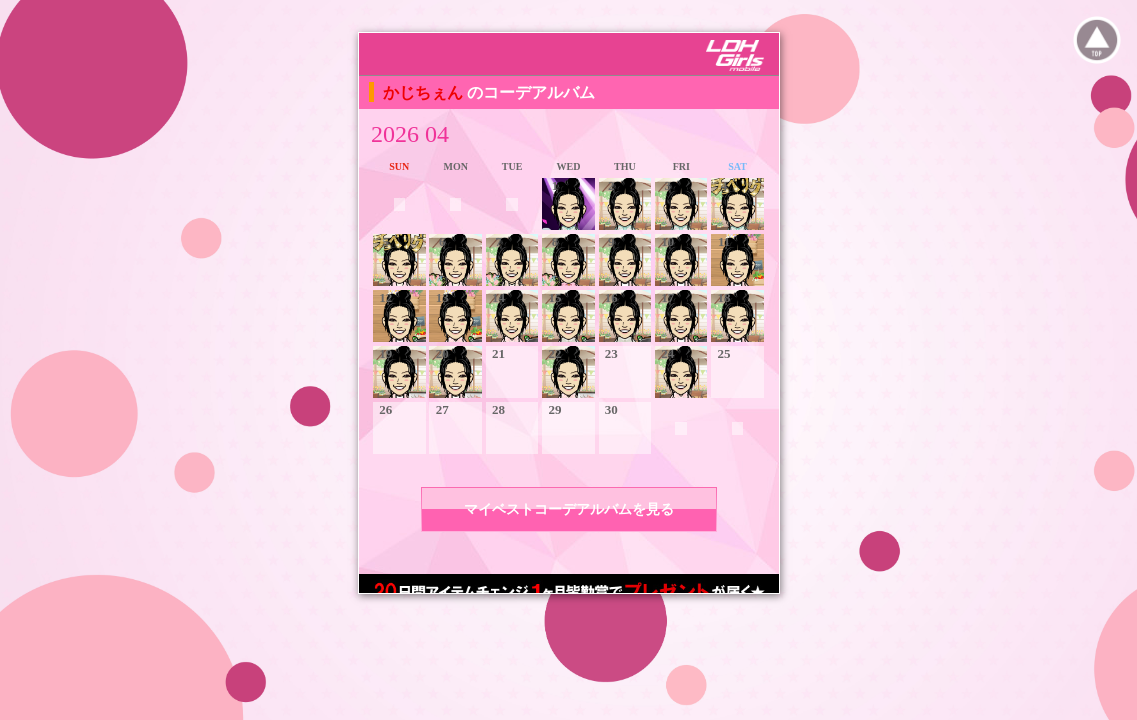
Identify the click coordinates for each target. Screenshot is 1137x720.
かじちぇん (425, 92)
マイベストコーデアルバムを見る (569, 509)
